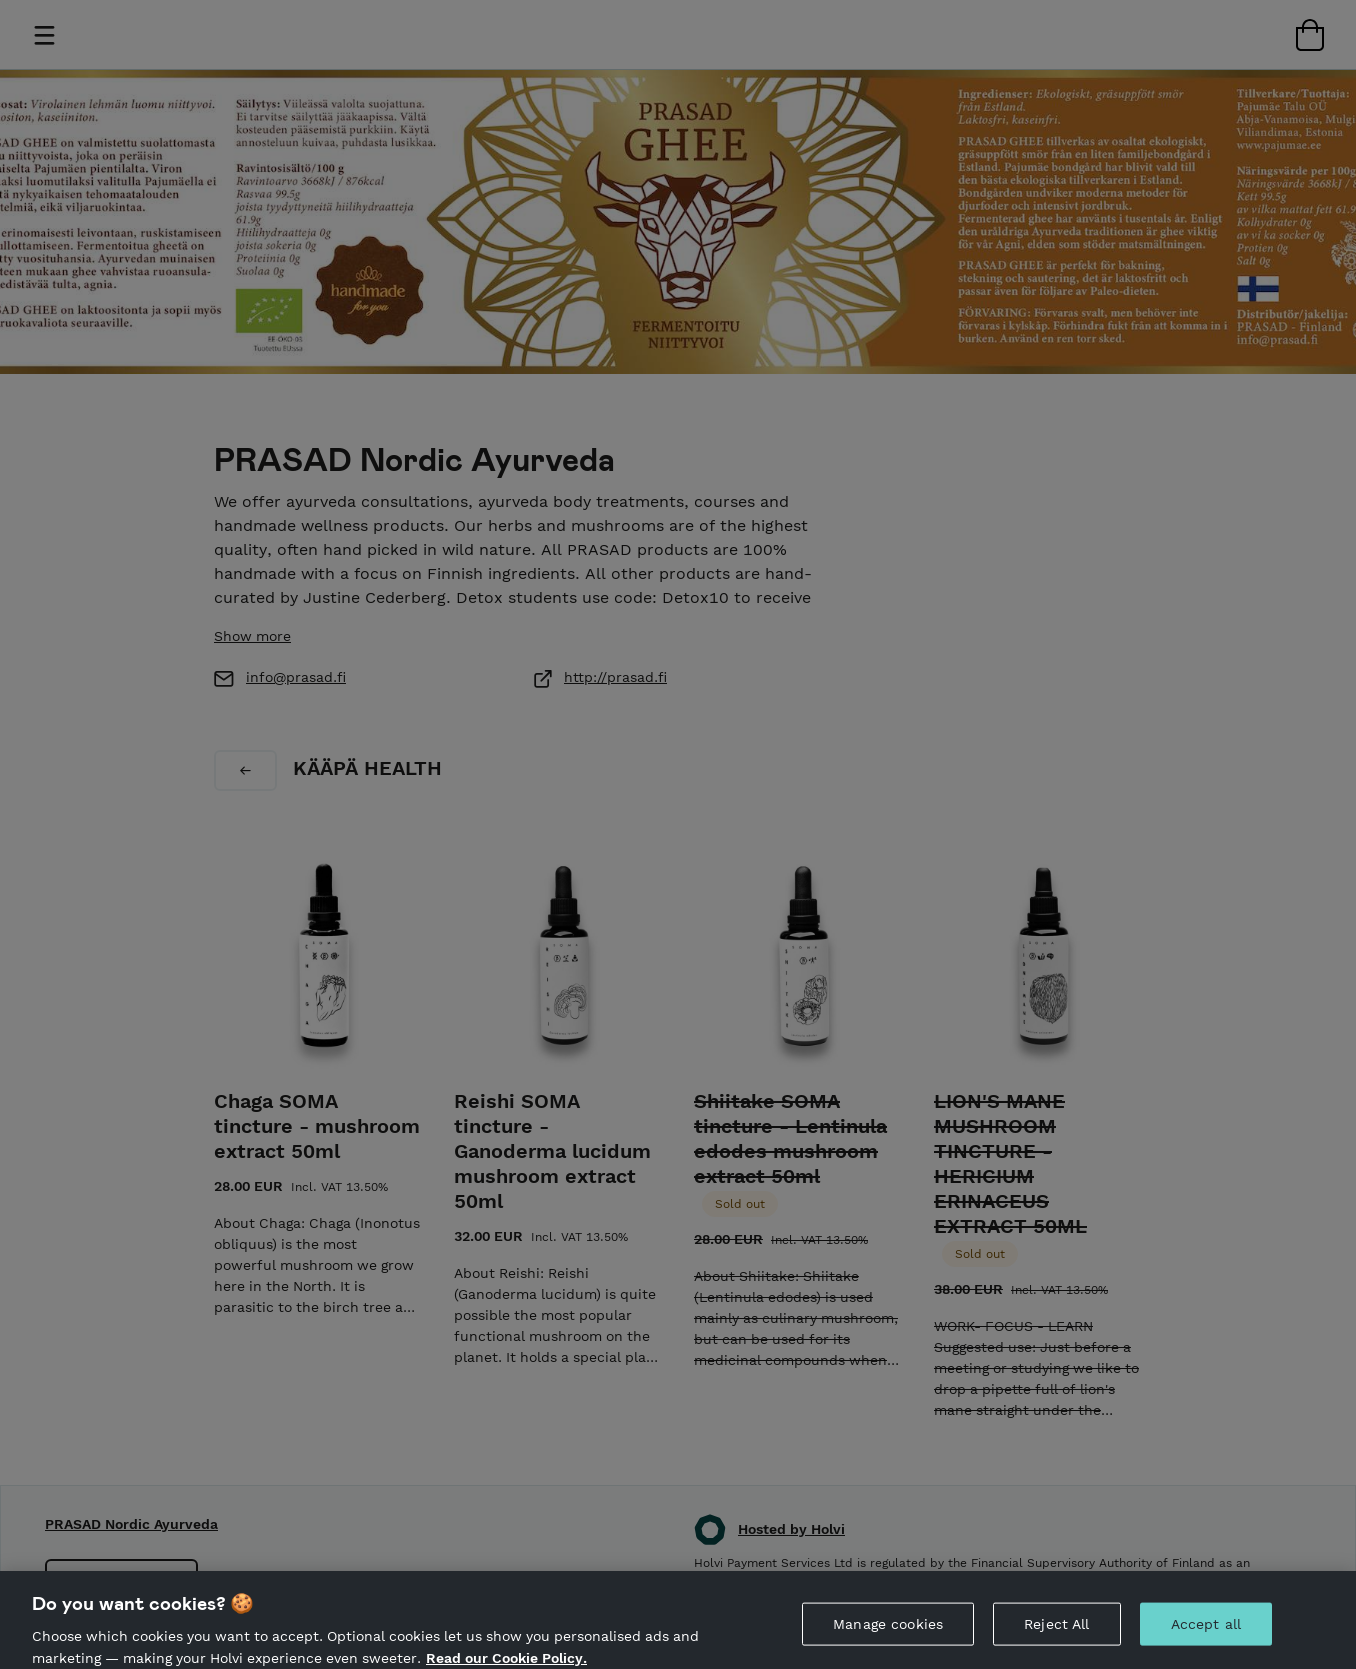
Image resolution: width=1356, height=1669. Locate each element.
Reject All (1056, 1638)
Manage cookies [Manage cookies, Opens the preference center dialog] (888, 1638)
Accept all (1206, 1638)
